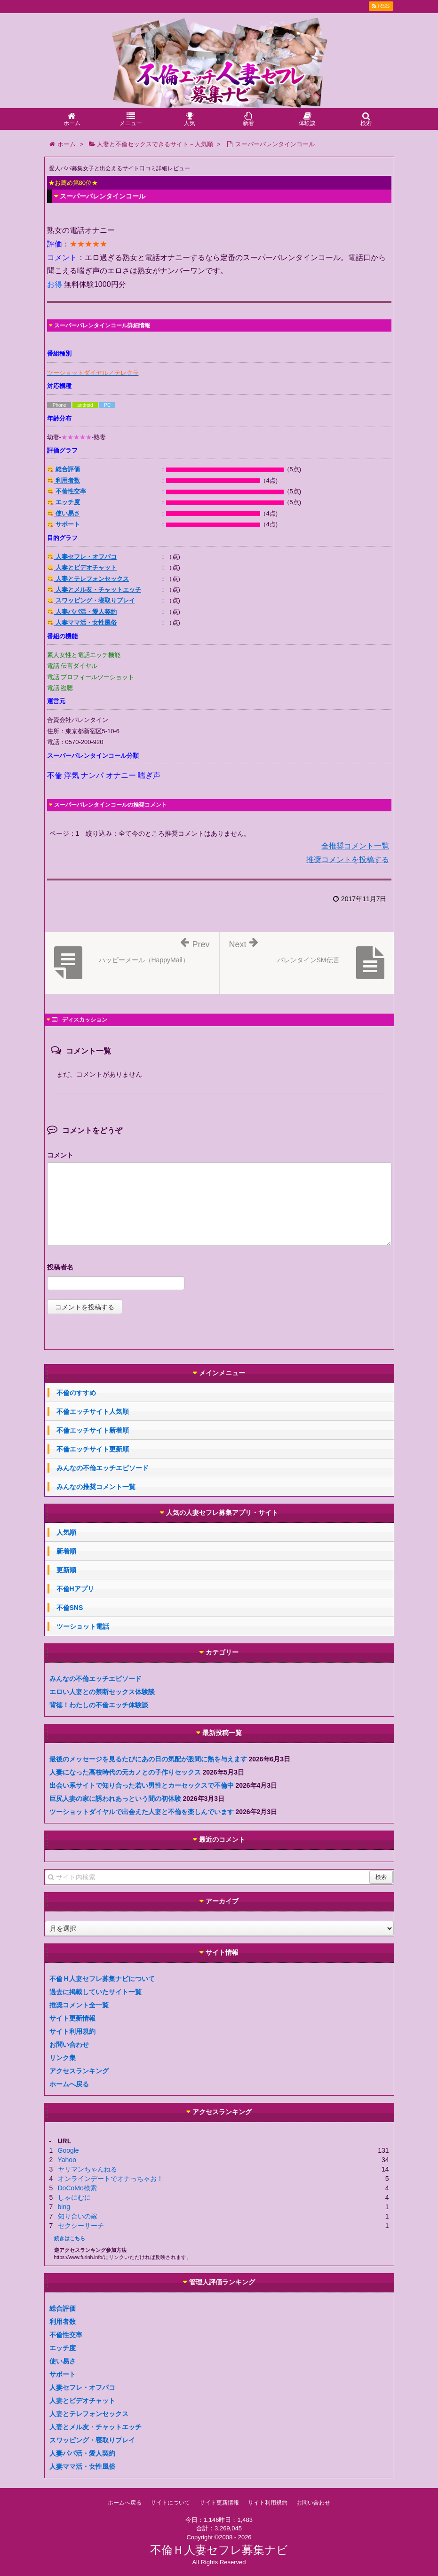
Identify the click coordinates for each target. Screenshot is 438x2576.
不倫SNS (69, 1607)
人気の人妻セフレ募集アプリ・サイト (222, 1512)
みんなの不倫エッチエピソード (102, 1468)
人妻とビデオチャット (82, 567)
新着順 (66, 1551)
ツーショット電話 (82, 1626)
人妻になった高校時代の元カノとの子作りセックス (125, 1772)
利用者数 (63, 480)
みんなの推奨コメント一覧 (95, 1486)
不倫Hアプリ (75, 1588)
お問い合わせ (69, 2044)
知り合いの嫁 (77, 2216)
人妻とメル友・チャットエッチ (94, 589)
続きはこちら (69, 2238)
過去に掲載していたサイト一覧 (95, 1992)
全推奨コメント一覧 (355, 846)
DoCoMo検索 (77, 2188)
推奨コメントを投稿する (347, 860)
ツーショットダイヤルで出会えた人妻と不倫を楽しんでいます (141, 1811)
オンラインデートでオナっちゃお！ (110, 2178)
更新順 (66, 1570)
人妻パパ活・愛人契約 (82, 611)
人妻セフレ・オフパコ (82, 556)
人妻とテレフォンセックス (88, 578)
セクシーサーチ (81, 2225)
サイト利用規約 (72, 2031)
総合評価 (63, 469)
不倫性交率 (66, 491)
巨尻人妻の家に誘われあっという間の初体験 (115, 1798)
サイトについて (170, 2502)
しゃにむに (74, 2197)
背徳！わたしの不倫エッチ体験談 (98, 1705)
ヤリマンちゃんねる (87, 2169)
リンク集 (62, 2057)
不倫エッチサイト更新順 (92, 1449)
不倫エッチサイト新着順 (92, 1430)
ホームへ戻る (69, 2084)
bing (64, 2207)
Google (68, 2150)
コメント (60, 1155)
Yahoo (67, 2160)
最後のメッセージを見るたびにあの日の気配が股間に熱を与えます (148, 1759)
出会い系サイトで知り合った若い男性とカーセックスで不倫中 (141, 1785)
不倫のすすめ (76, 1392)
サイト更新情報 (72, 2018)
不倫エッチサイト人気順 (92, 1411)
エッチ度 (63, 502)
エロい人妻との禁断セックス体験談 (102, 1692)
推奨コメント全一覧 (79, 2005)
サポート (63, 524)
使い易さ (63, 513)
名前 (219, 1268)
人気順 (66, 1532)
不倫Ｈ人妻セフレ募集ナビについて (102, 1978)
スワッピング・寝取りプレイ (91, 600)
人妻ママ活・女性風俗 (82, 622)
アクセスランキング (79, 2071)
